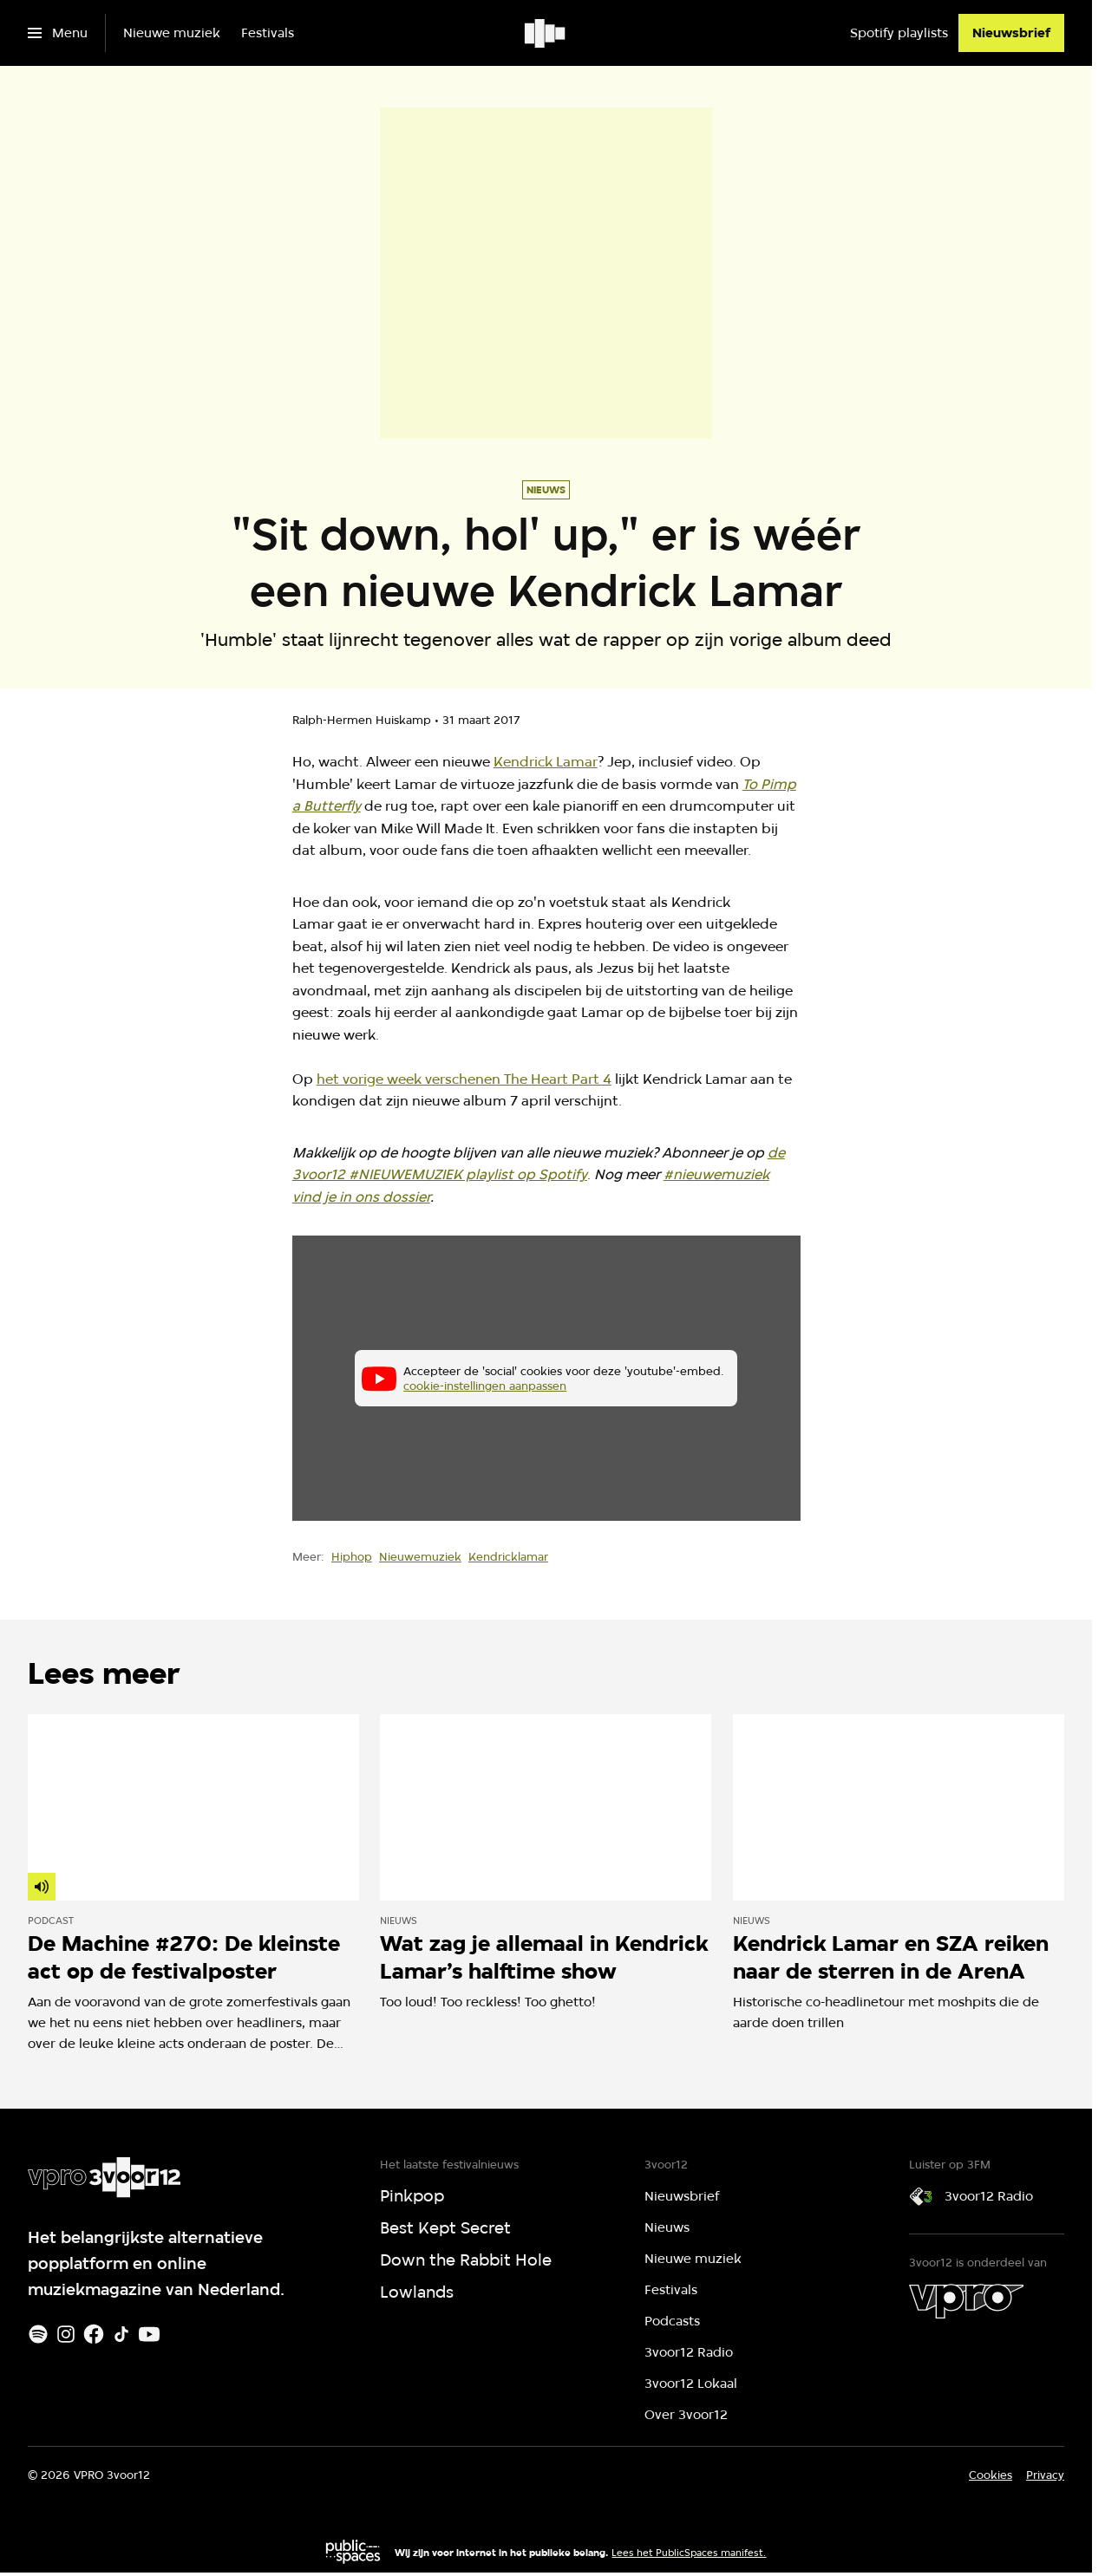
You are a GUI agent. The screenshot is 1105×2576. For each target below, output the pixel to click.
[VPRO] (966, 2301)
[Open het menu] (57, 33)
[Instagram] (66, 2334)
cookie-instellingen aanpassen (484, 1385)
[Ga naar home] (546, 33)
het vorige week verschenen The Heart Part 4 (464, 1079)
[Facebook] (93, 2334)
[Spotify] (38, 2334)
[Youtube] (149, 2334)
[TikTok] (121, 2334)
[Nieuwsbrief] (1011, 33)
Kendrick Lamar (546, 761)
